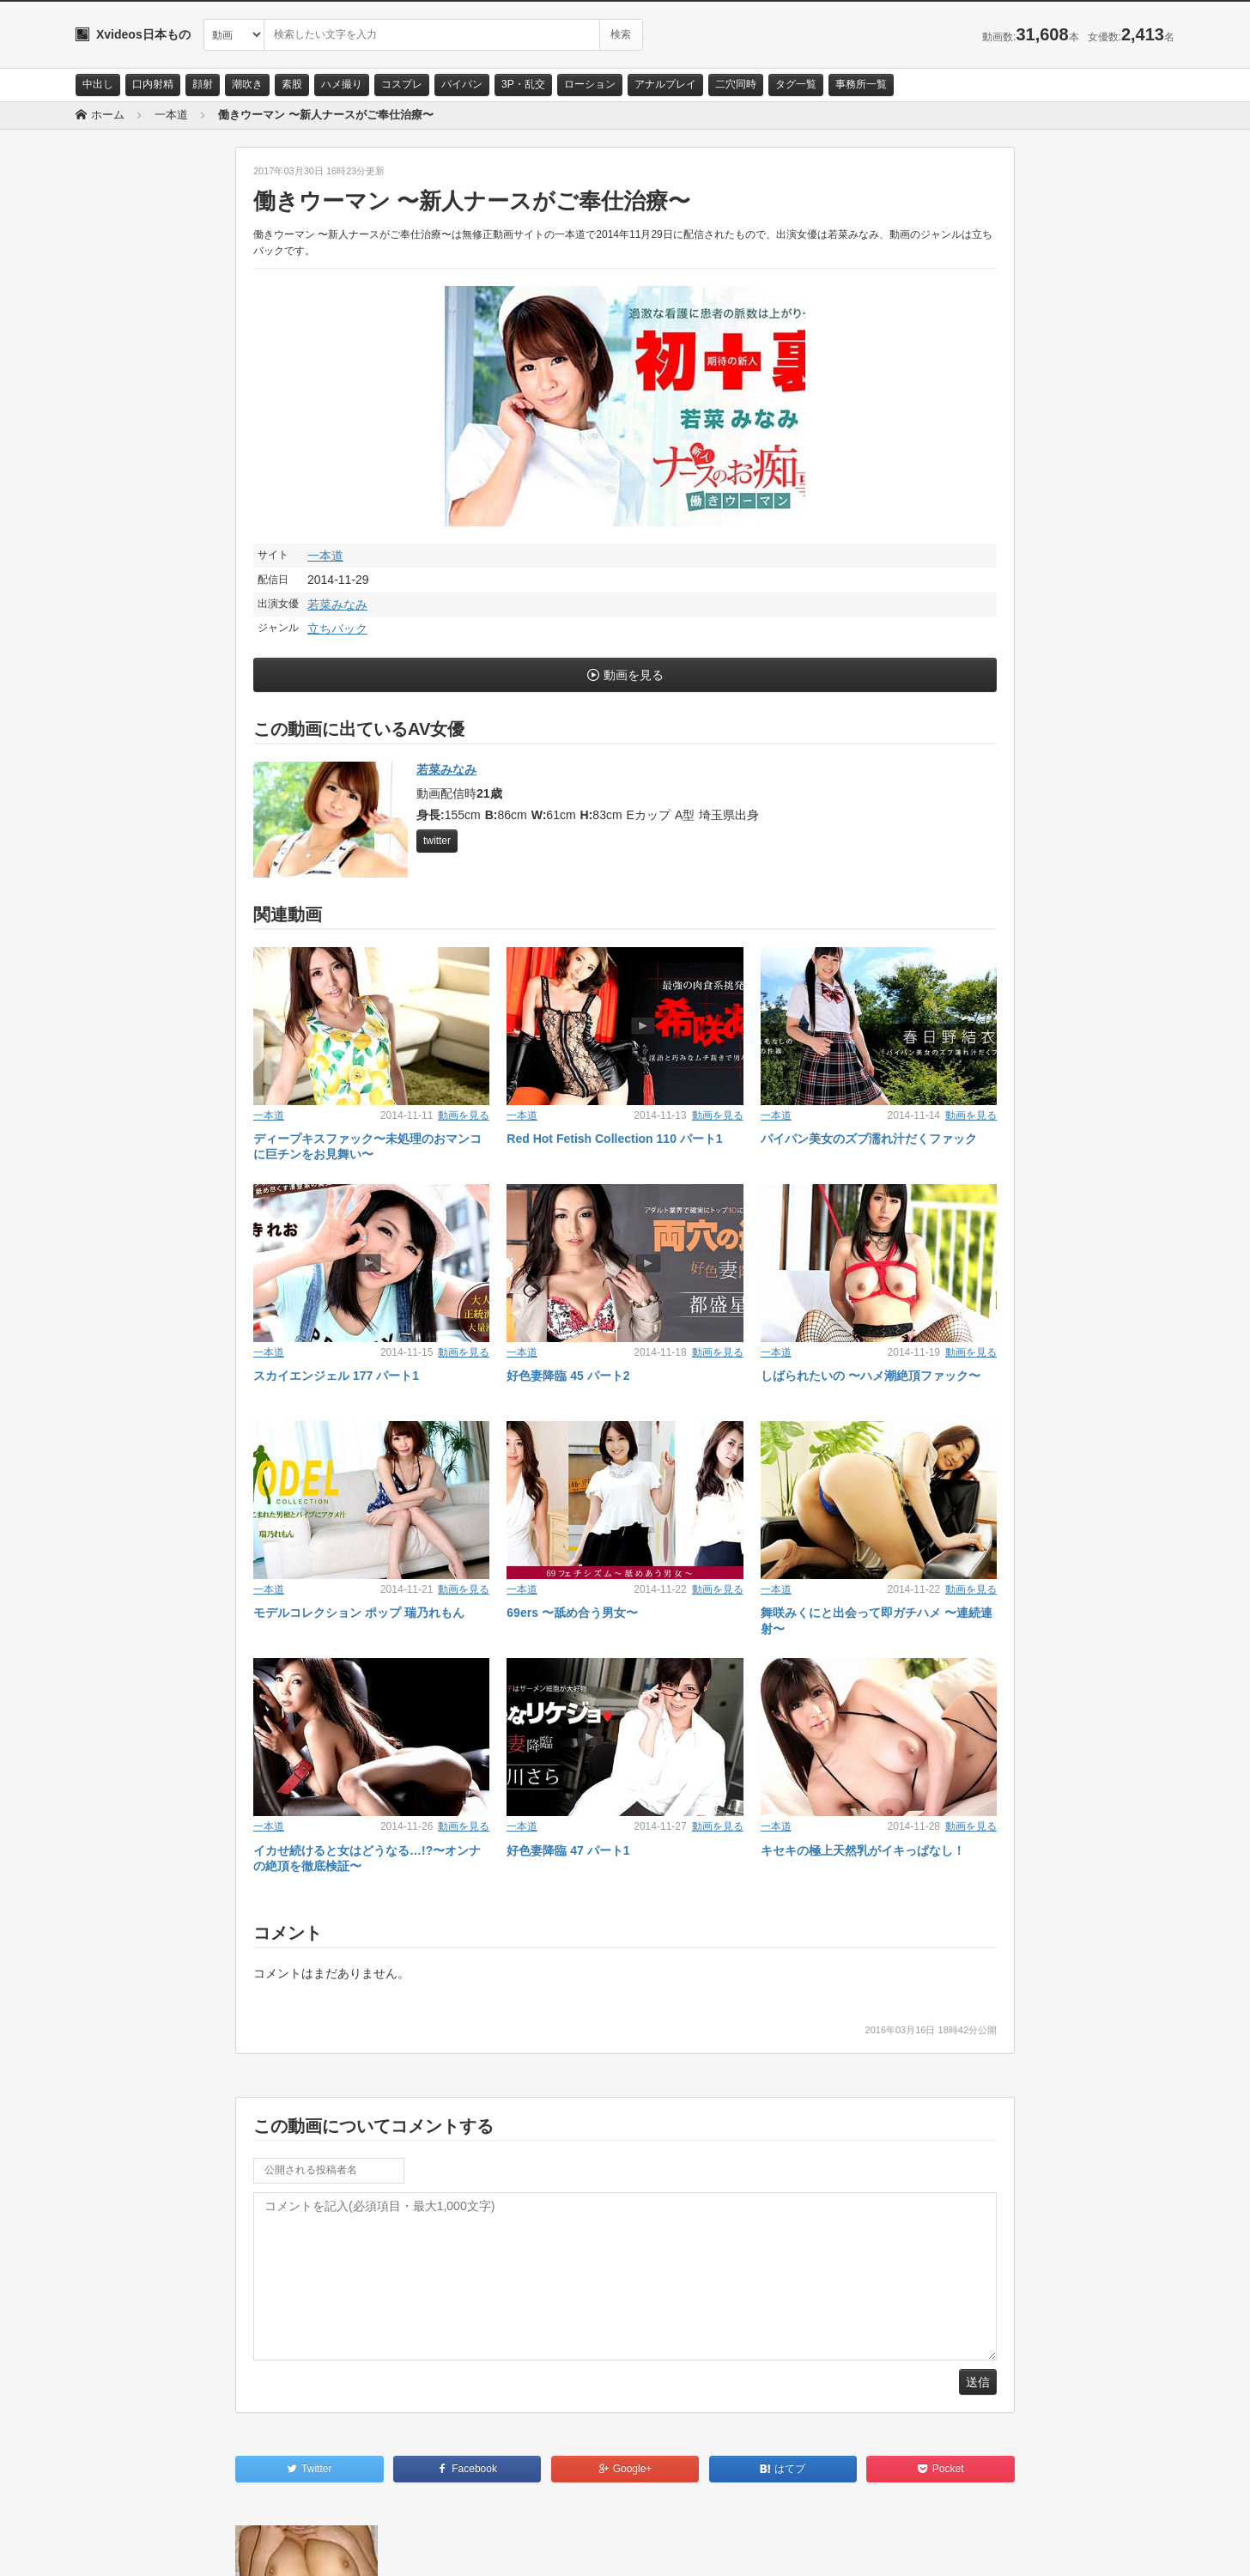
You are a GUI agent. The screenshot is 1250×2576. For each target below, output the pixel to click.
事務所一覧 (861, 84)
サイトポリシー (204, 2548)
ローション (590, 84)
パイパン (461, 84)
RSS (269, 2548)
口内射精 (152, 84)
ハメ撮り (341, 84)
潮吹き (247, 84)
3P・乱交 (523, 84)
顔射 (202, 84)
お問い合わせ (120, 2548)
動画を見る (634, 675)
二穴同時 (735, 84)
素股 (292, 84)
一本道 (325, 555)
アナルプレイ (665, 84)
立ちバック (337, 628)
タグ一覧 (795, 84)
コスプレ (401, 84)
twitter (437, 841)
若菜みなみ (337, 604)
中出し (97, 84)
